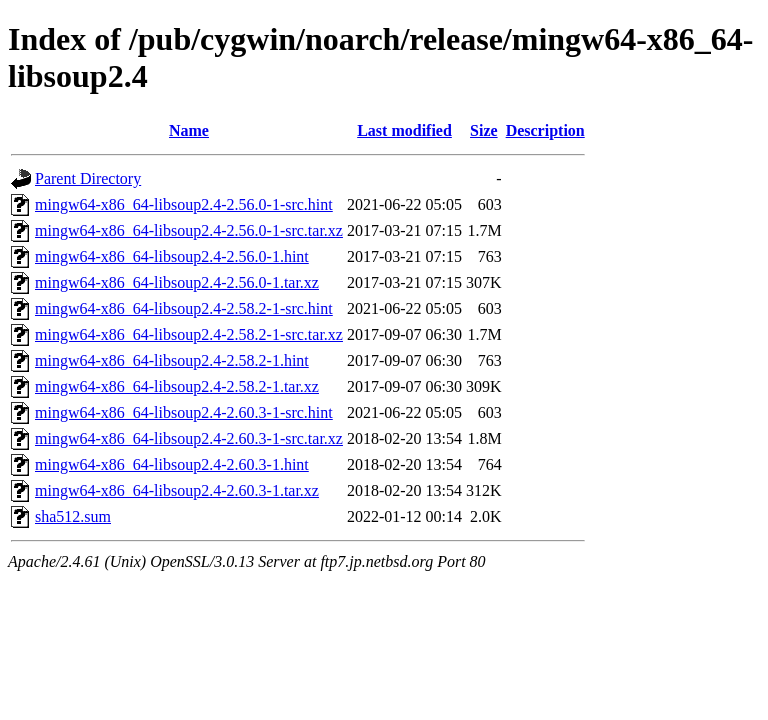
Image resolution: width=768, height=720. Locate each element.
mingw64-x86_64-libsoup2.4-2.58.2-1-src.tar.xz (189, 334)
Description (545, 130)
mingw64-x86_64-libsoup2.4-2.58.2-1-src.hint (184, 308)
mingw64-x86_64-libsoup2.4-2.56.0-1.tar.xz (177, 282)
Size (484, 130)
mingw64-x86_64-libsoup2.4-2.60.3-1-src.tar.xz (189, 438)
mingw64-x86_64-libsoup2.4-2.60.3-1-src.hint (184, 412)
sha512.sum (73, 516)
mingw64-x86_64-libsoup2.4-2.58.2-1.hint (172, 360)
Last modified (404, 130)
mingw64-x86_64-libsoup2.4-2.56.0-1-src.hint (184, 204)
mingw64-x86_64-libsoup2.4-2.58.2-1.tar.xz (177, 386)
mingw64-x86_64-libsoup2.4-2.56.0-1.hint (172, 256)
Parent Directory (88, 178)
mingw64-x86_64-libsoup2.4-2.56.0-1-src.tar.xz (189, 230)
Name (189, 130)
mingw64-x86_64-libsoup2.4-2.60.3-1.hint (172, 464)
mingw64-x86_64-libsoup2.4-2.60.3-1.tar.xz (177, 490)
